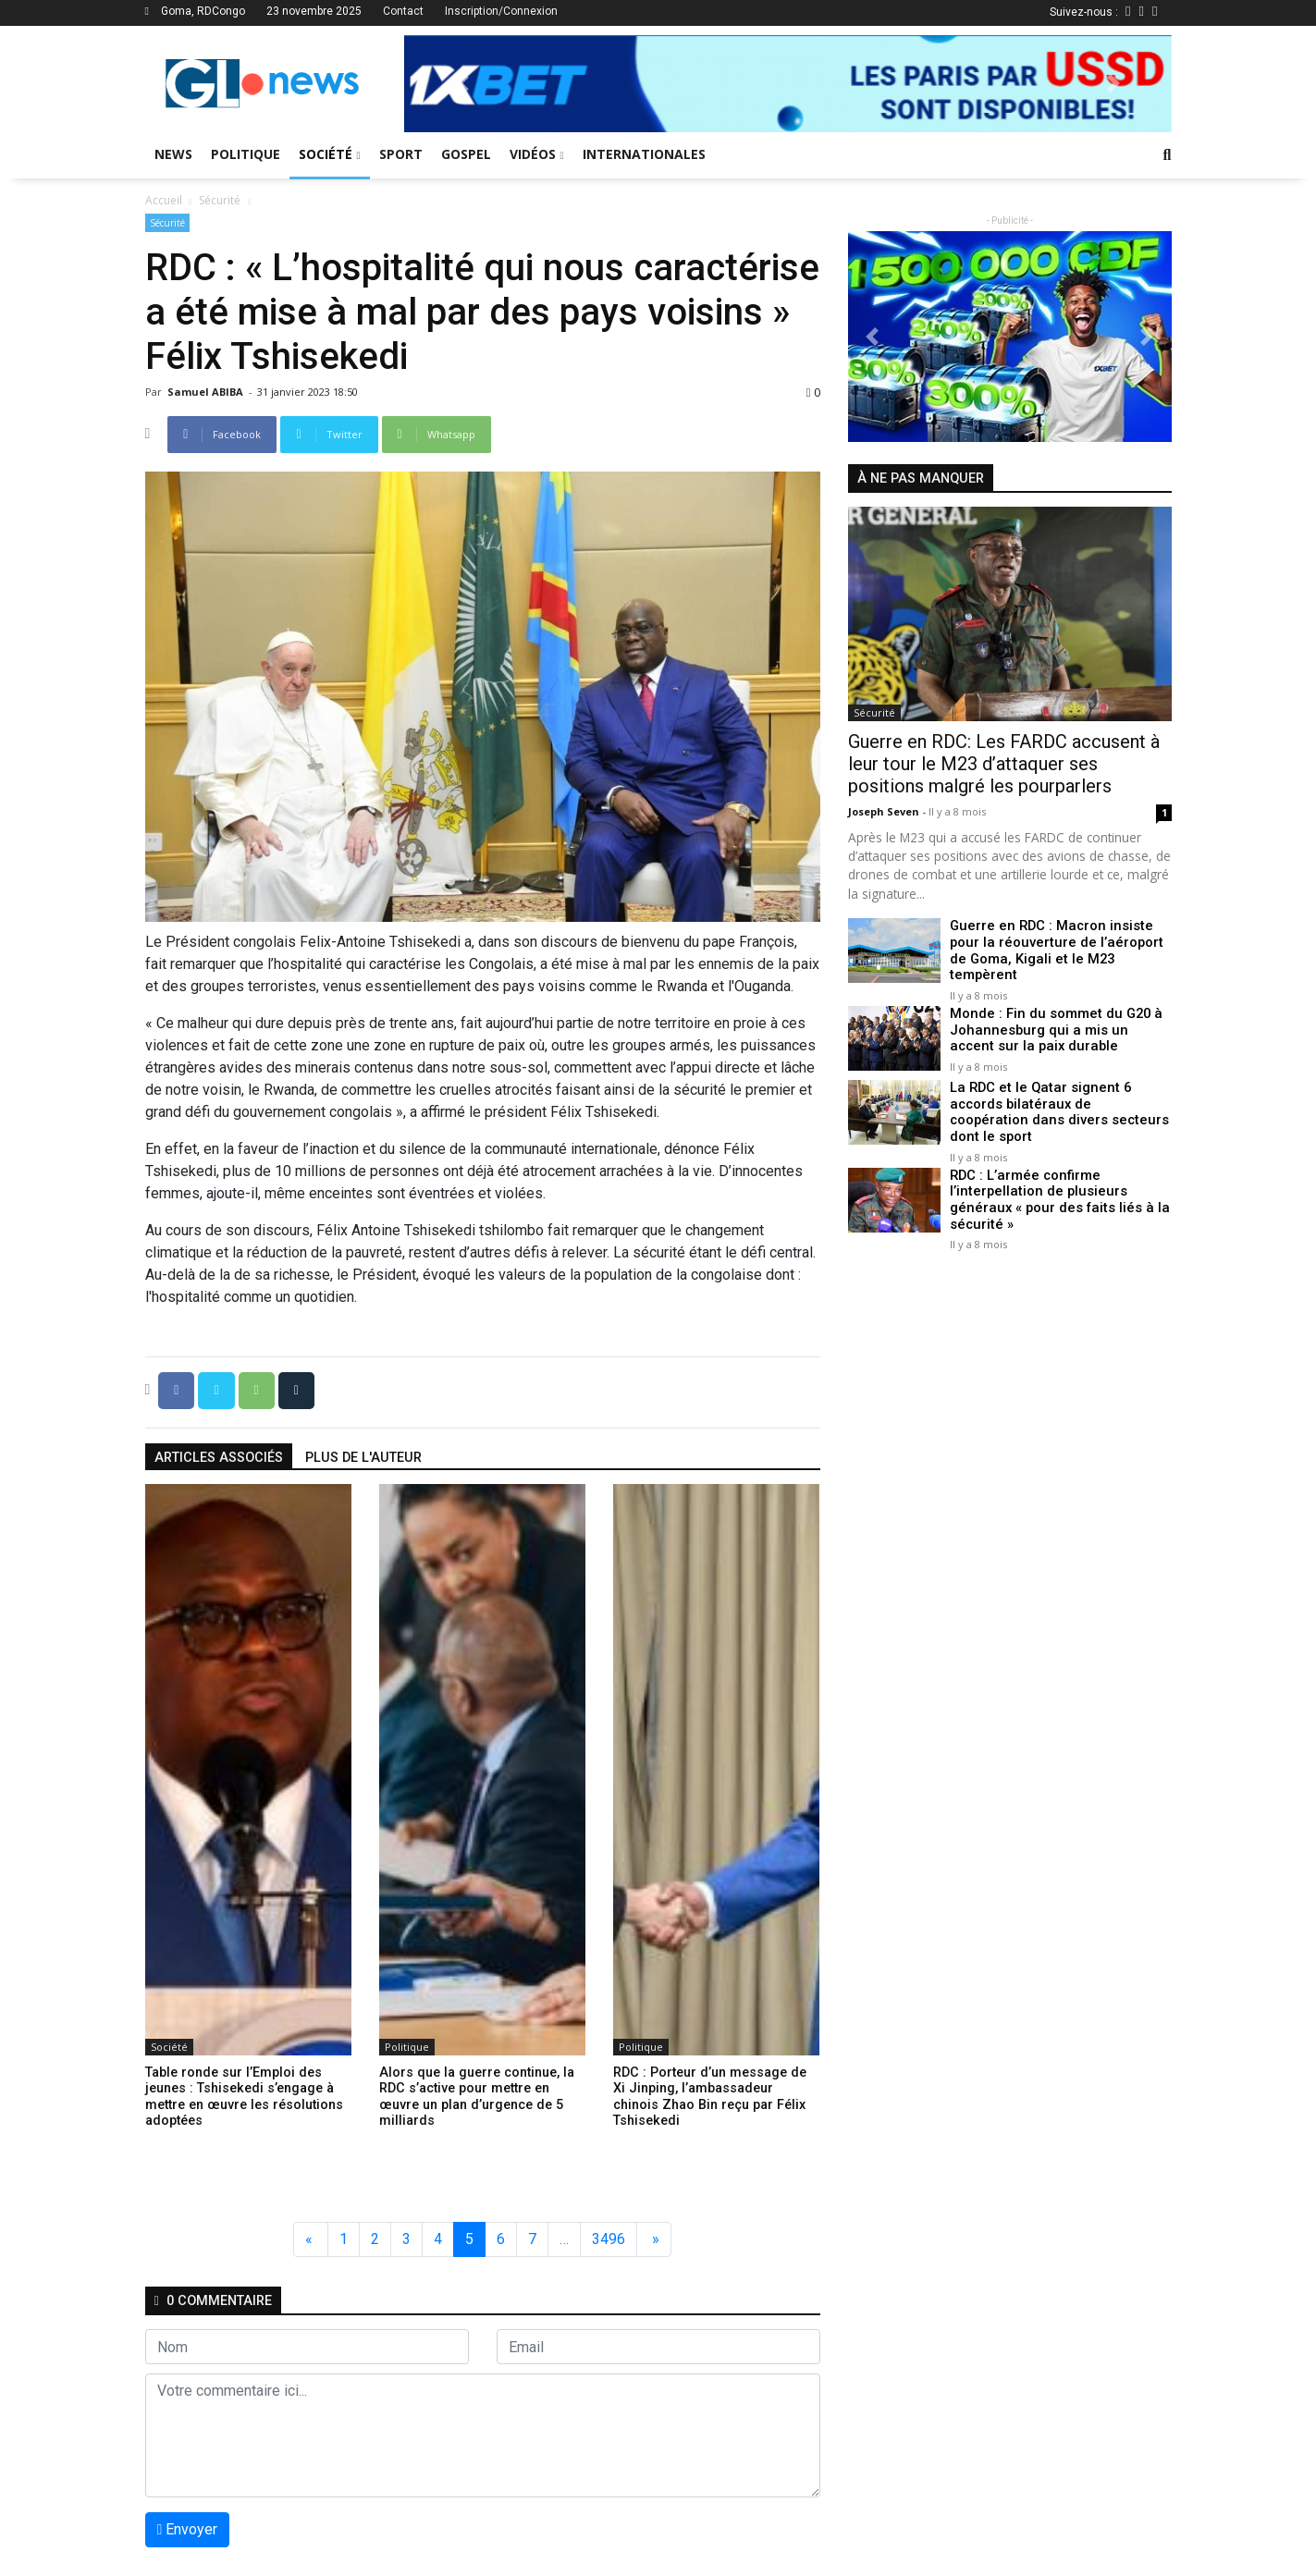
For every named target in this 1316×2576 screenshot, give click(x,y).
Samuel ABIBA (206, 392)
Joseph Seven (885, 811)
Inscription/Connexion (501, 11)
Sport (401, 154)
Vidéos (537, 154)
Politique (245, 154)
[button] (461, 83)
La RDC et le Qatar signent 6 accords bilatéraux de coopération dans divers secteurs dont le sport (1056, 1090)
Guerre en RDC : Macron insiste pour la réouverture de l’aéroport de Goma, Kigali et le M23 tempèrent (1061, 942)
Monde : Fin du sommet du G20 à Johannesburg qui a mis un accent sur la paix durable (1056, 1016)
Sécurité (219, 200)
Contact (403, 11)
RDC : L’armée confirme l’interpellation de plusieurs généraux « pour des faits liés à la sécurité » (1054, 1172)
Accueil (163, 200)
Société (330, 154)
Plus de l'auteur (363, 1458)
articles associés (218, 1458)
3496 (608, 2239)
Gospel (466, 154)
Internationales (644, 154)
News (173, 154)
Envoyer (187, 2529)
